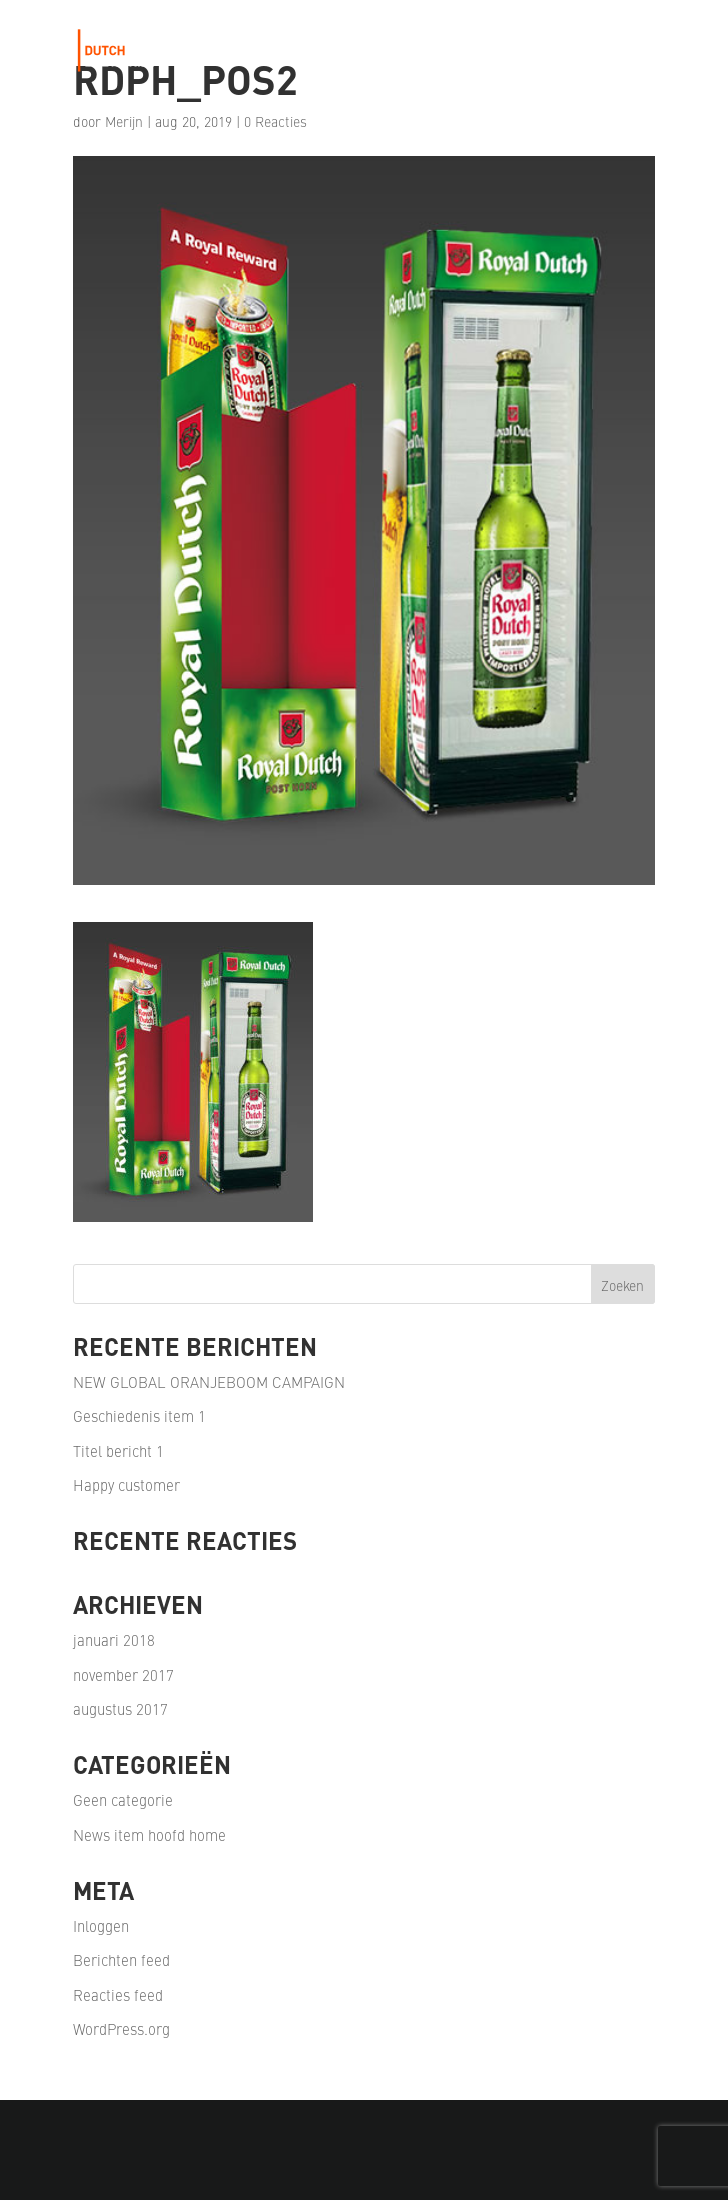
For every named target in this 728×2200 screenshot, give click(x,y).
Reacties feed (118, 1994)
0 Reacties (275, 121)
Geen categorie (123, 1799)
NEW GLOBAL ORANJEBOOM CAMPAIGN (209, 1381)
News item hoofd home (149, 1834)
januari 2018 (114, 1639)
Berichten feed (121, 1959)
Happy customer (126, 1484)
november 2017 (123, 1674)
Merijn (124, 121)
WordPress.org (121, 2028)
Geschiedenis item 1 (139, 1415)
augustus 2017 (120, 1708)
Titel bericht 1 (118, 1450)
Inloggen (101, 1925)
